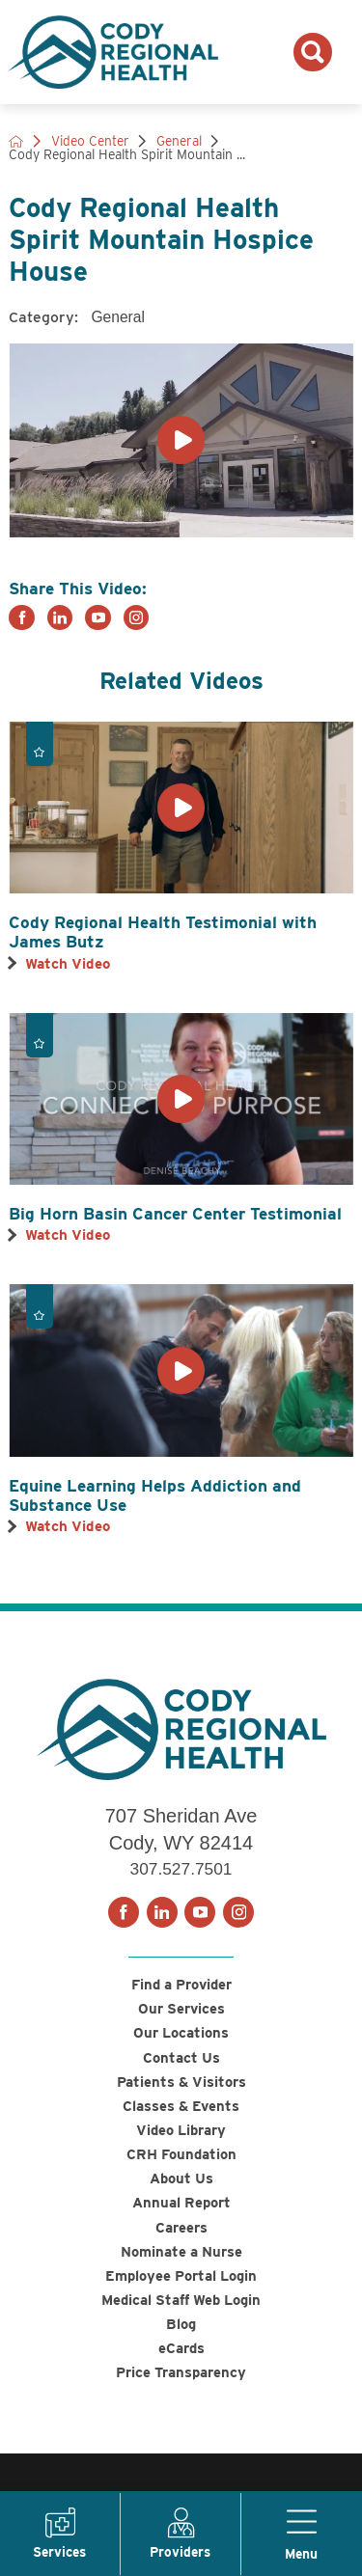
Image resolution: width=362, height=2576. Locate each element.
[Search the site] (312, 52)
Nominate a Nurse (181, 2267)
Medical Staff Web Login (181, 2319)
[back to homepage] (16, 142)
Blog (181, 2344)
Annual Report (181, 2215)
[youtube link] (98, 618)
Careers (181, 2242)
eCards (181, 2370)
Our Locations (181, 2037)
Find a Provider (181, 1986)
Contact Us (181, 2062)
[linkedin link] (60, 618)
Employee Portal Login (181, 2293)
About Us (181, 2190)
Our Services (181, 2011)
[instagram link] (137, 618)
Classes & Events (181, 2113)
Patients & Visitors (181, 2088)
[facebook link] (22, 618)
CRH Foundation (181, 2164)
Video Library (181, 2139)
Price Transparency (181, 2395)
